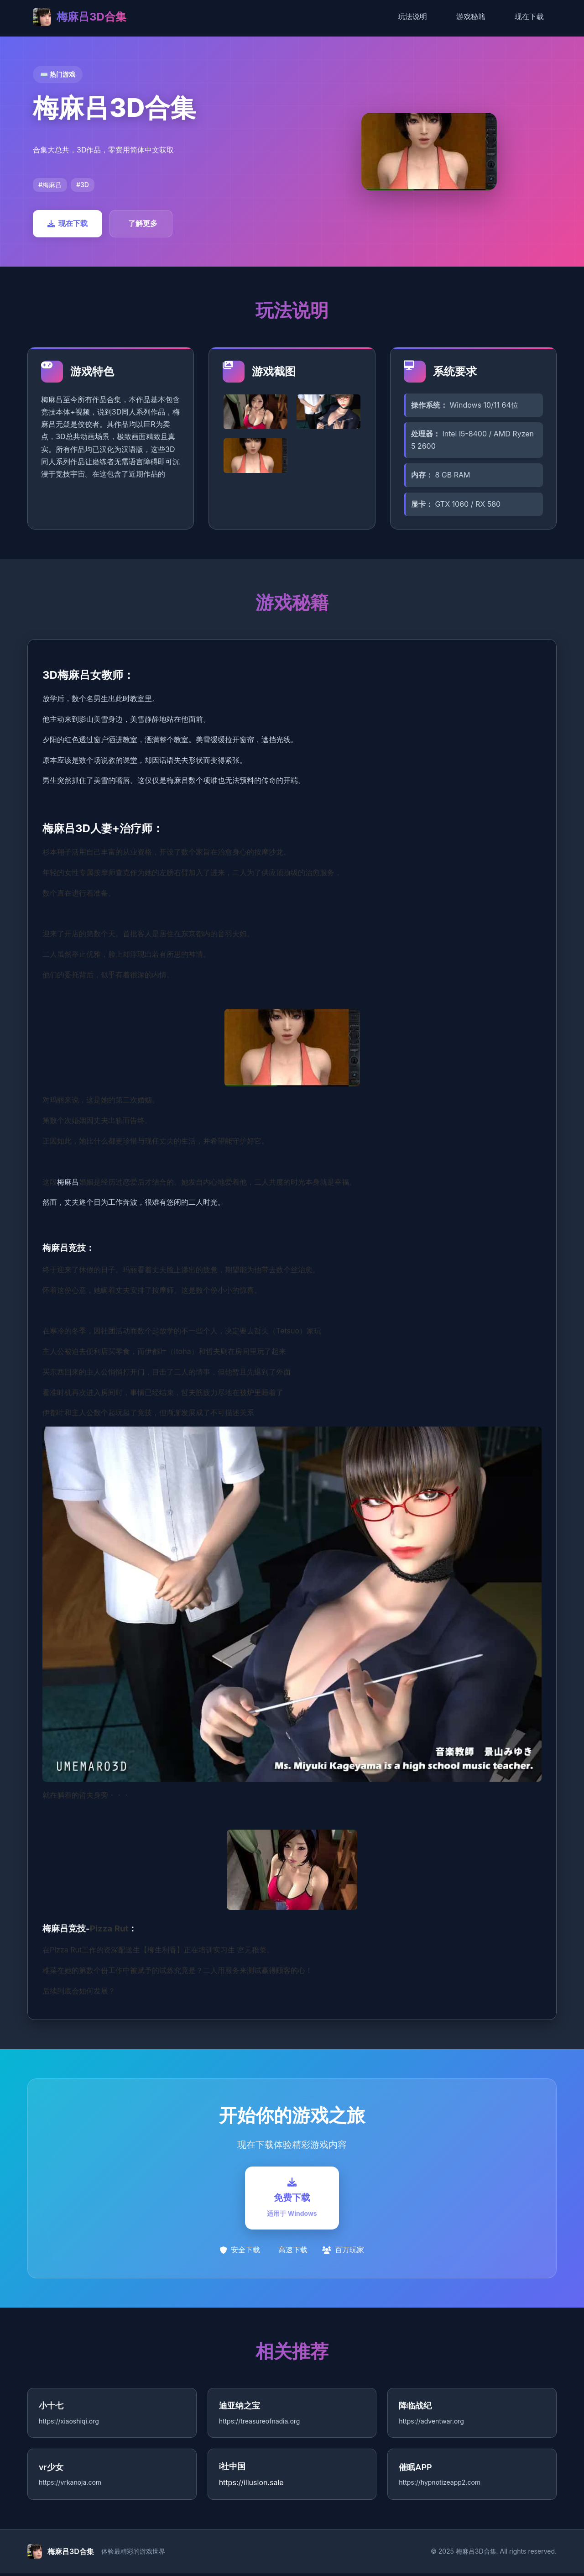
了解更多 (142, 223)
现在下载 (529, 16)
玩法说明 (412, 16)
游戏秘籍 (470, 16)
